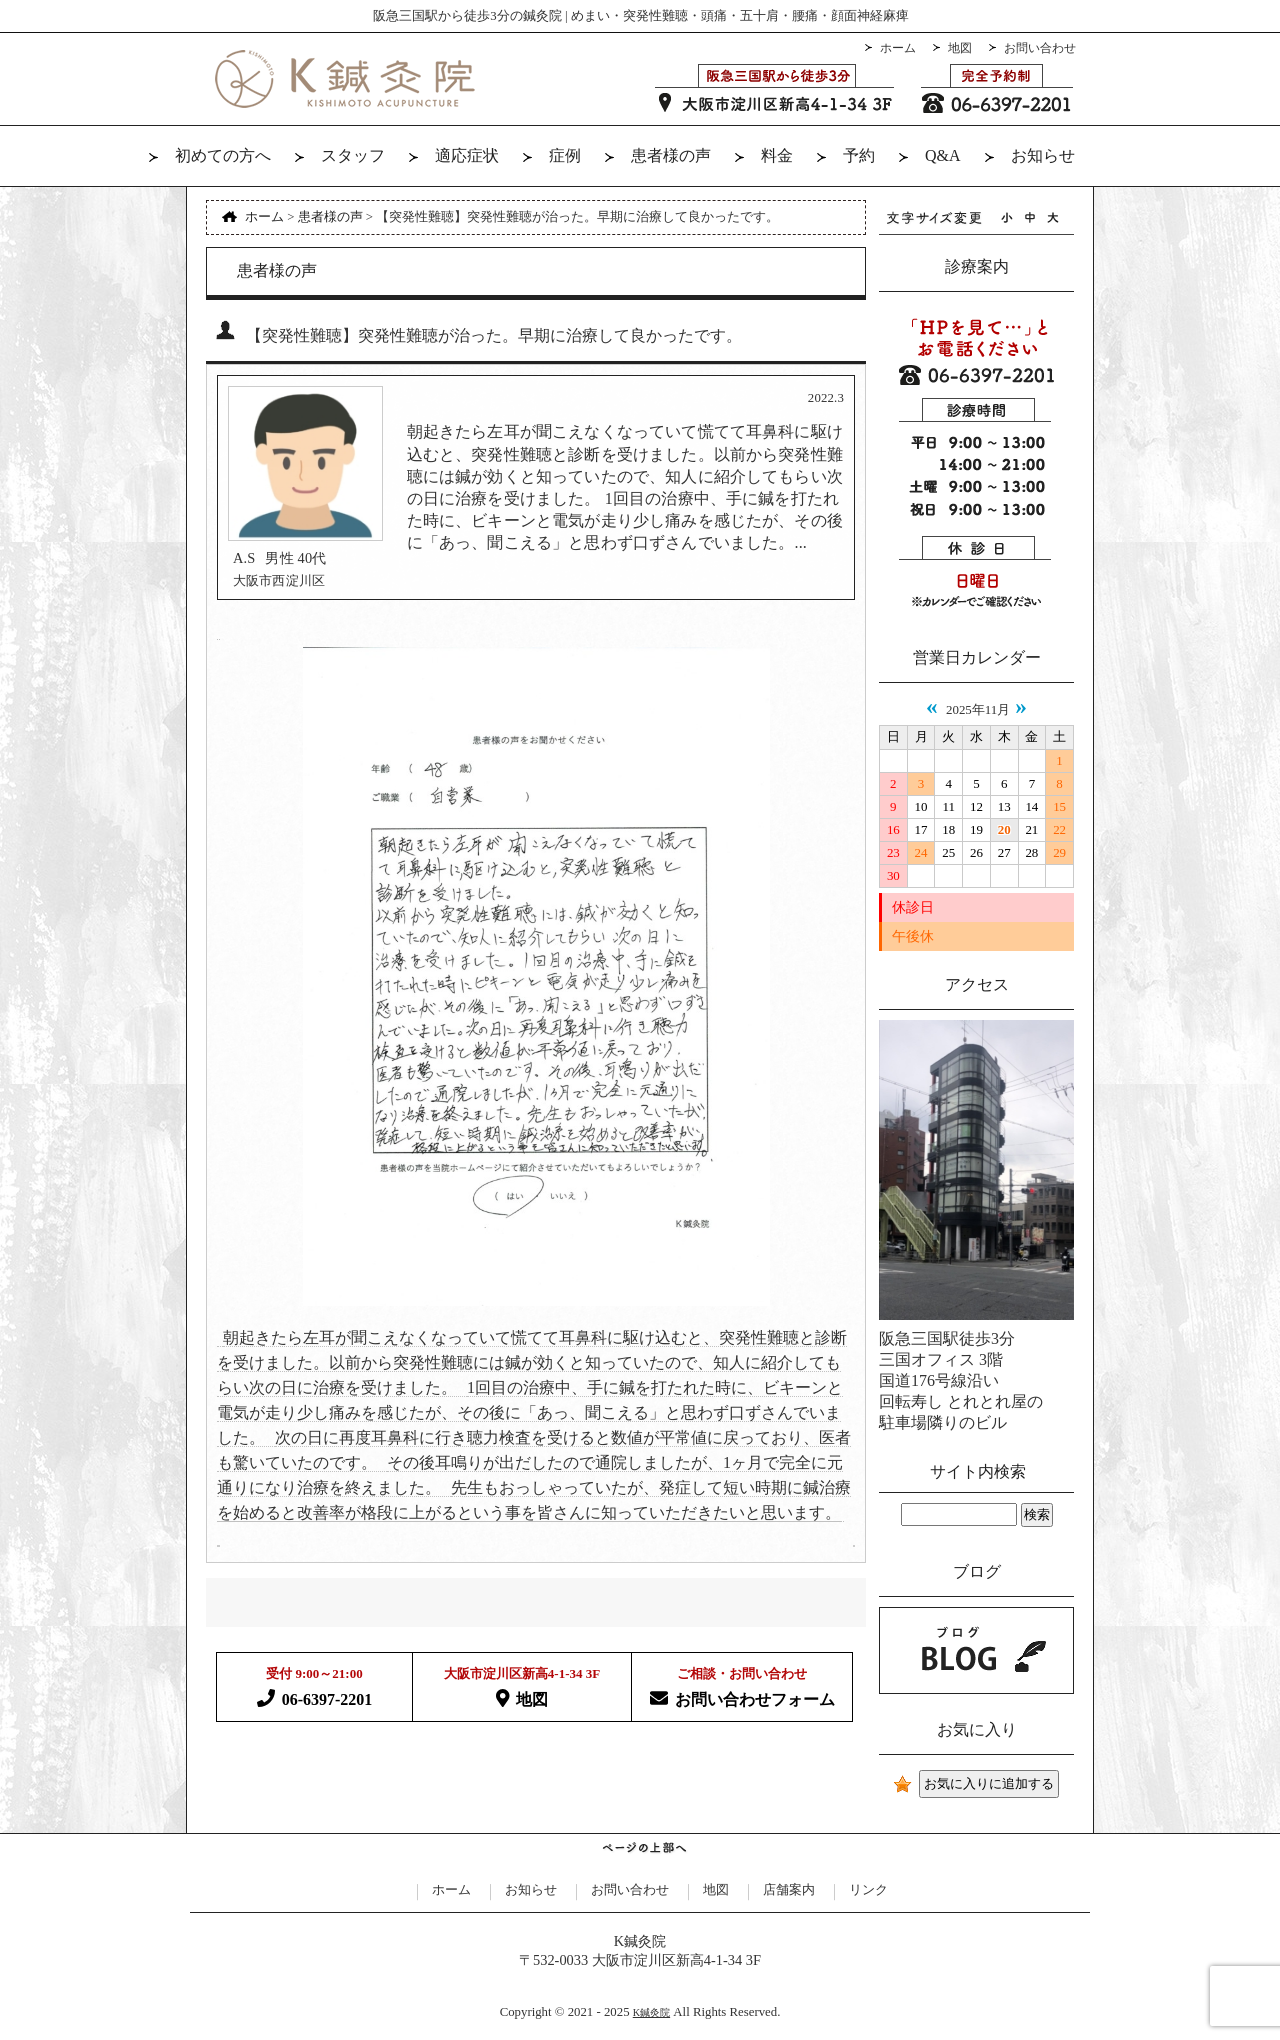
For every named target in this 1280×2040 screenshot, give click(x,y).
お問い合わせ (1040, 48)
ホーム (898, 48)
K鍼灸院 (651, 2012)
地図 (960, 48)
